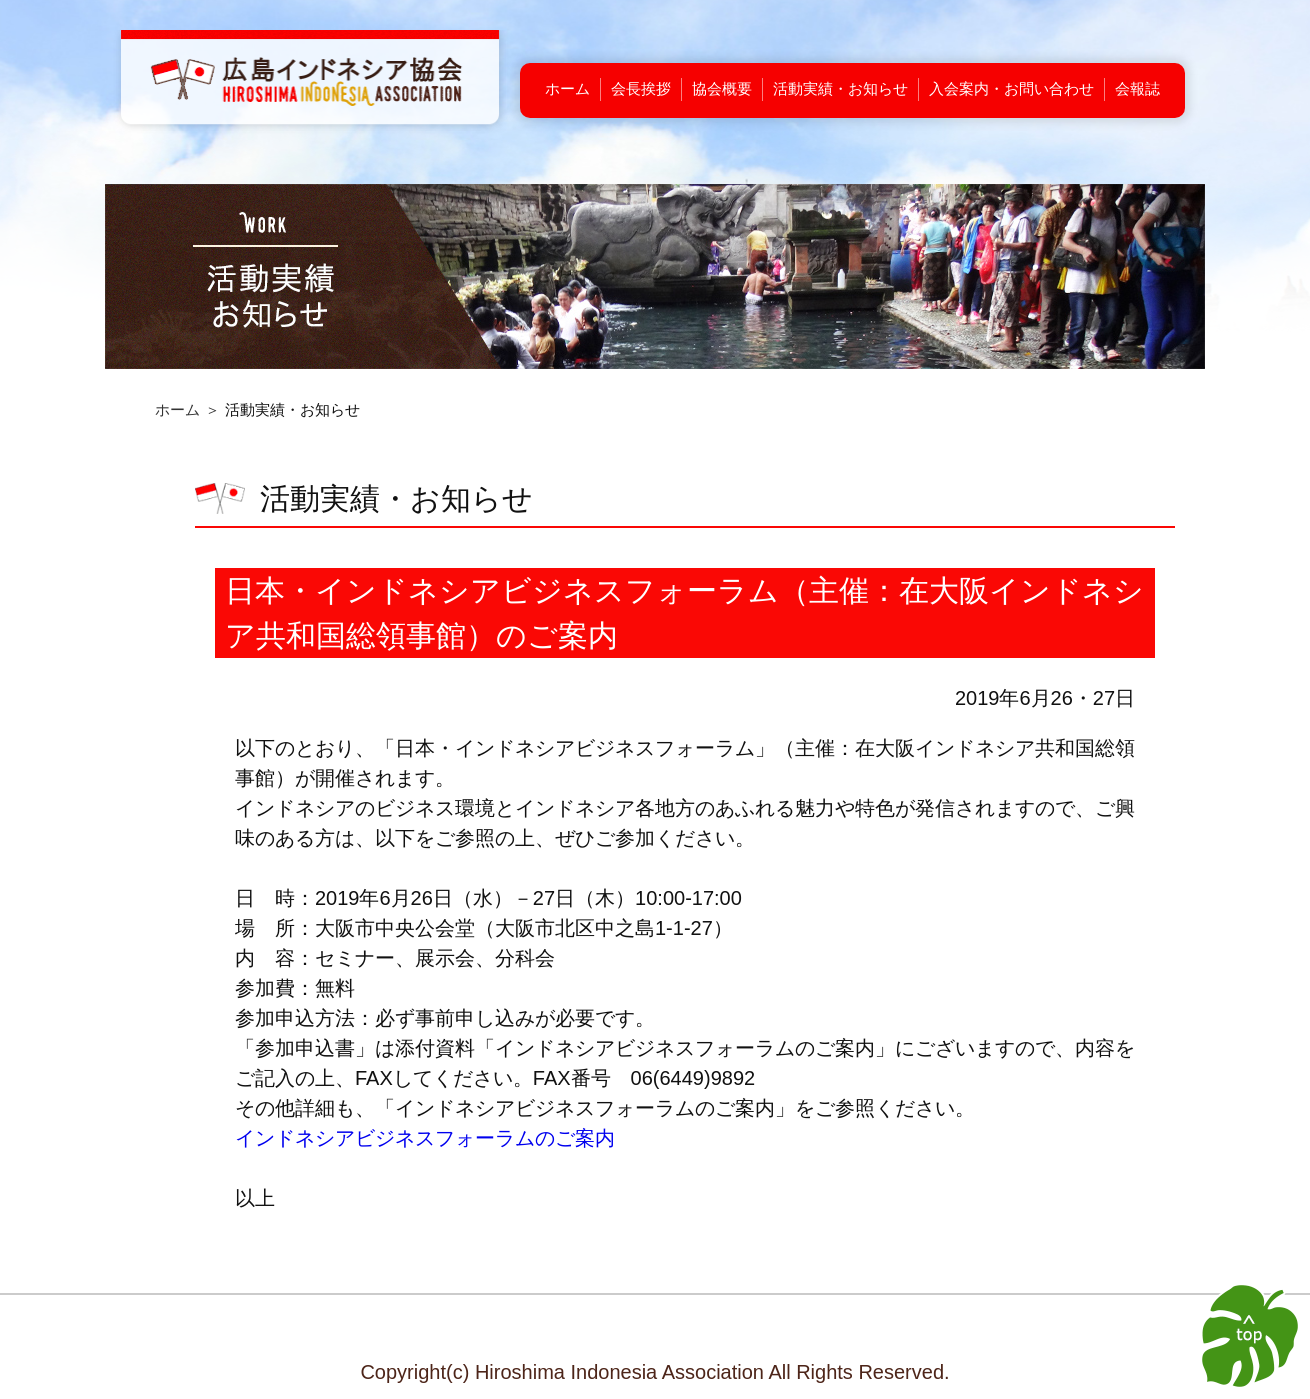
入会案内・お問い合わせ (1011, 88)
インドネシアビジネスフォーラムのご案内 (425, 1138)
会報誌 (1137, 88)
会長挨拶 (641, 88)
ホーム (567, 88)
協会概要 (722, 88)
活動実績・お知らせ (840, 88)
